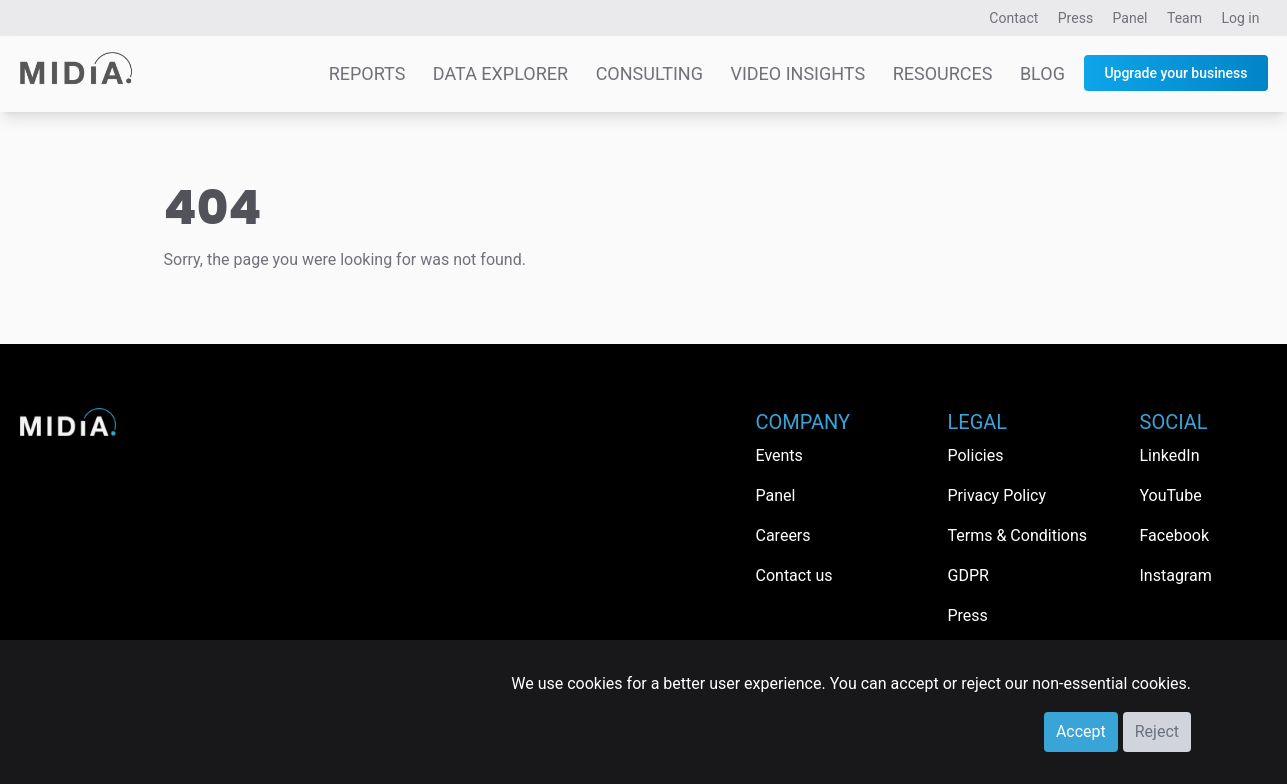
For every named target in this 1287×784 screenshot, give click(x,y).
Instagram (1176, 575)
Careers (783, 535)
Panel (1130, 18)
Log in (1241, 18)
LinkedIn (1170, 455)
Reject (1157, 731)
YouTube (1171, 495)
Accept (1081, 731)
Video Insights (797, 73)
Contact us (794, 575)
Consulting (649, 73)
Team (1184, 18)
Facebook (1174, 535)
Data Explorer (500, 73)
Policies (976, 455)
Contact (1013, 18)
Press (1075, 18)
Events (779, 455)
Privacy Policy (997, 495)
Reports (367, 73)
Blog (1042, 73)
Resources (943, 73)
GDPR (968, 575)
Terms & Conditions (1018, 535)
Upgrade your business (1175, 73)
